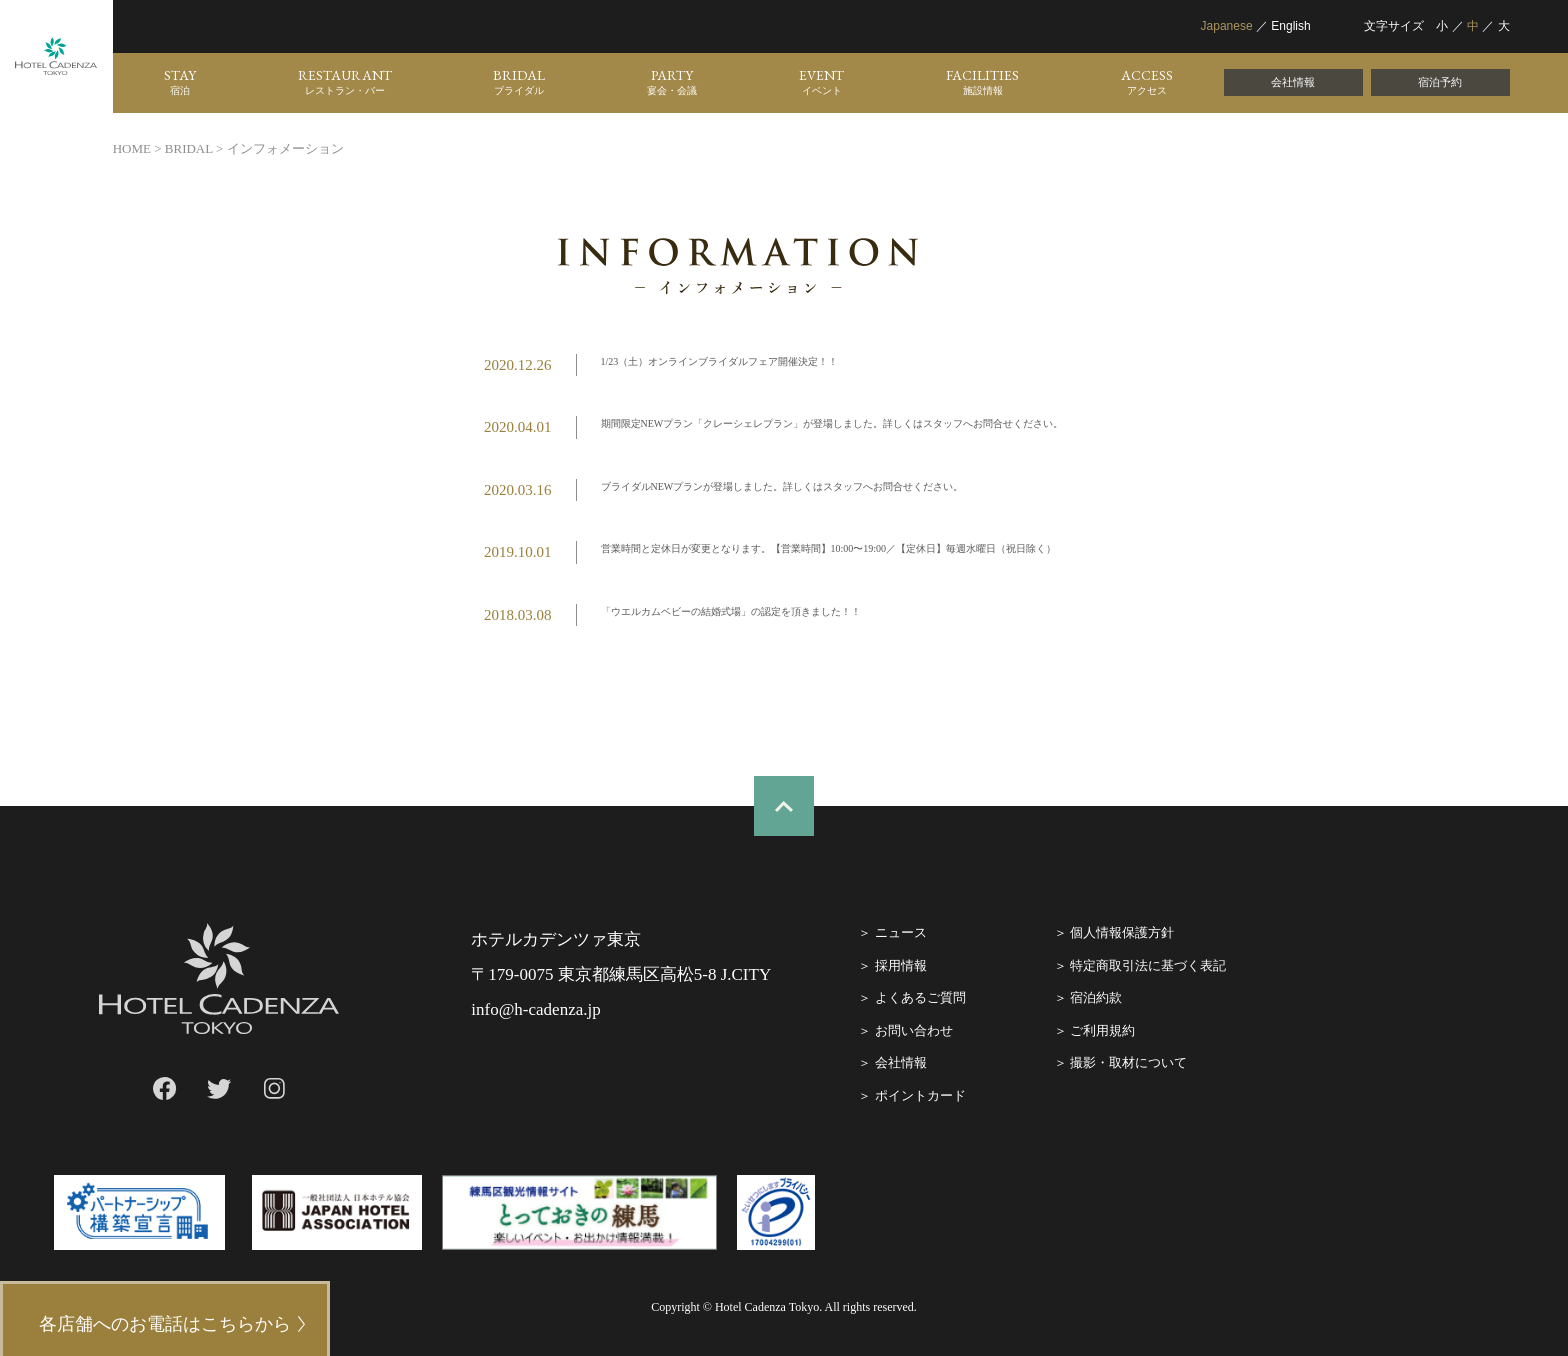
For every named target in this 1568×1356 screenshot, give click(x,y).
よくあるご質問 (920, 997)
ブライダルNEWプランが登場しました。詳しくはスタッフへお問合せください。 (782, 486)
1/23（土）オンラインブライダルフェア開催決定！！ (720, 361)
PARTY (672, 82)
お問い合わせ (914, 1030)
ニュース (901, 932)
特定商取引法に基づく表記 (1148, 965)
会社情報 (1293, 82)
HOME (132, 148)
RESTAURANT (345, 82)
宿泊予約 (1440, 82)
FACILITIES (982, 82)
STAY (180, 82)
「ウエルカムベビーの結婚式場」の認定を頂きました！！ (731, 611)
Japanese (1227, 26)
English (1290, 26)
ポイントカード (920, 1095)
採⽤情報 (901, 965)
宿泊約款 (1096, 997)
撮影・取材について (1128, 1062)
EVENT (821, 82)
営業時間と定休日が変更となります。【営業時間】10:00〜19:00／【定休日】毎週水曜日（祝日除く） (829, 548)
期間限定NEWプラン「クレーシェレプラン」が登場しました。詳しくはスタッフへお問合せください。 (832, 423)
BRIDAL (519, 82)
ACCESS (1147, 82)
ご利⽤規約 (1102, 1030)
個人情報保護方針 (1122, 932)
